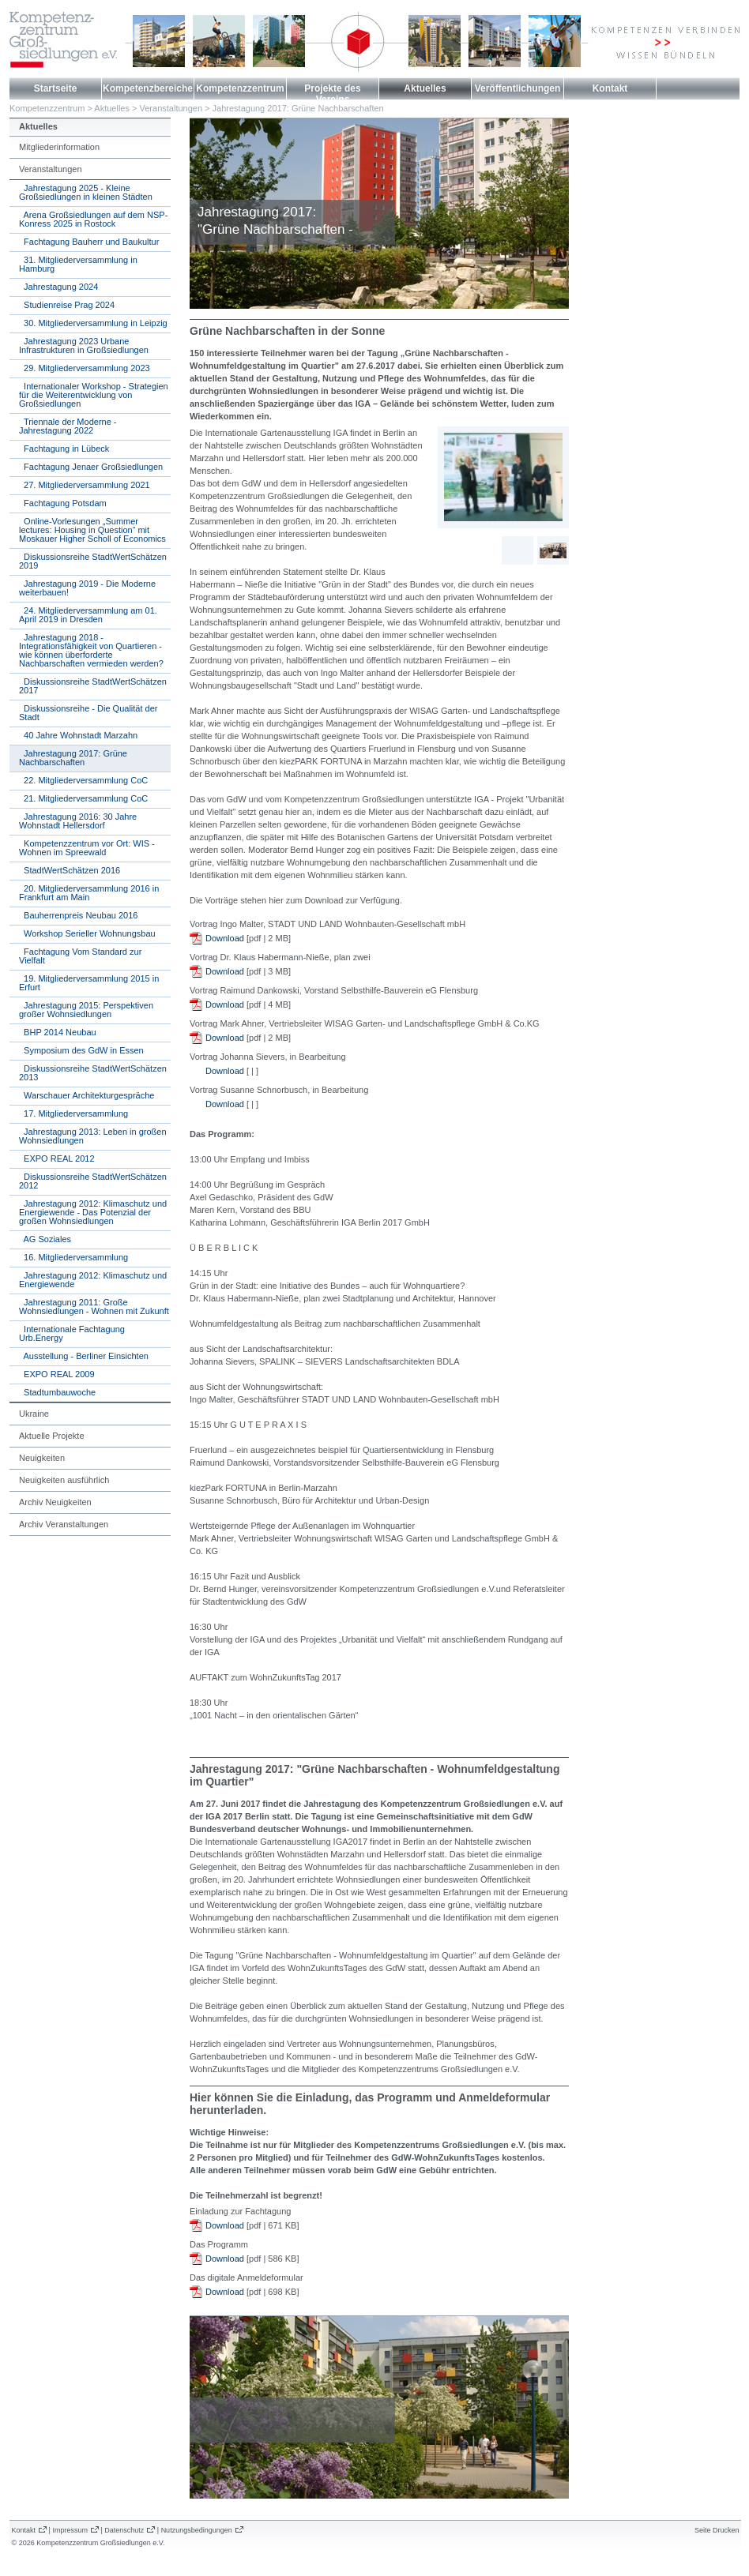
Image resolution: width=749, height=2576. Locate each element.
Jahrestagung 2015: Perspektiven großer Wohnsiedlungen (86, 1010)
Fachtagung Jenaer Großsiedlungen (91, 466)
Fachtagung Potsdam (63, 503)
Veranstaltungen (171, 108)
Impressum (70, 2530)
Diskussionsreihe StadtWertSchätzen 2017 (93, 686)
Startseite (55, 88)
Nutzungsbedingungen (196, 2530)
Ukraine (34, 1413)
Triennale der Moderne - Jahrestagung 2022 (68, 426)
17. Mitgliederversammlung (73, 1113)
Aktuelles (425, 88)
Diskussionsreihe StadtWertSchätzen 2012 (93, 1181)
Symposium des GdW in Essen (81, 1050)
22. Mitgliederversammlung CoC (83, 780)
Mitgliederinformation (59, 147)
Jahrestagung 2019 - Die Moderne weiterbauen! (87, 588)
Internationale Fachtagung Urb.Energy (72, 1333)
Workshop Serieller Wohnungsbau (87, 933)
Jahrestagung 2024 (58, 286)
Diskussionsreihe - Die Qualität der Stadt (88, 713)
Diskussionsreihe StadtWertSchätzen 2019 (93, 561)
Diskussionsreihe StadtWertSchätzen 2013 (93, 1073)
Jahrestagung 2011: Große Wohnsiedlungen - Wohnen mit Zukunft (94, 1306)
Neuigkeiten (42, 1458)
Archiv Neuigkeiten (55, 1502)
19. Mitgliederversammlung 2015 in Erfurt (89, 983)
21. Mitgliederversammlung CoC (83, 798)
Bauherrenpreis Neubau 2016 (78, 915)
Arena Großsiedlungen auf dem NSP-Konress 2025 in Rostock (93, 219)
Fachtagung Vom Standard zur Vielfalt (80, 956)
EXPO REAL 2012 (57, 1158)
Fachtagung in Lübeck (64, 448)
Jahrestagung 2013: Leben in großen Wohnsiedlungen (93, 1136)
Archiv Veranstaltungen (63, 1524)
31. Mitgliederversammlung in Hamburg (78, 264)
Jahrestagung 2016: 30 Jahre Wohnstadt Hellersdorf (78, 821)
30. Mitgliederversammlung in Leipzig (93, 323)
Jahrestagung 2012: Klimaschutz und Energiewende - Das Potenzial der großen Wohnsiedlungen (93, 1212)
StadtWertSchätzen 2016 (69, 870)
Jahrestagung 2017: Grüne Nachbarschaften (298, 108)
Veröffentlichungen (518, 88)
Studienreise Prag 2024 (67, 305)
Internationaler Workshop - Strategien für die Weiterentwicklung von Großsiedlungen (93, 394)
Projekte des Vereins (332, 94)
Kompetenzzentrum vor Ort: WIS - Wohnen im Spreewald (87, 848)
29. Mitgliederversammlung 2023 (84, 368)
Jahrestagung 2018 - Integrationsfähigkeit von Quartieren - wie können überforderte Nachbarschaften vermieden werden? (91, 650)
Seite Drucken (717, 2530)
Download (224, 938)
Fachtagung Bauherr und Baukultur (89, 241)
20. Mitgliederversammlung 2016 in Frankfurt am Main (89, 893)
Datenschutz (124, 2530)
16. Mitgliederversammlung (73, 1257)
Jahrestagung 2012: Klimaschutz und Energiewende (93, 1280)
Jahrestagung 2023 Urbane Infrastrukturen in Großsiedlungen (84, 345)
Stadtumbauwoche (57, 1392)
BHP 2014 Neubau (57, 1032)
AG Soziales (45, 1239)
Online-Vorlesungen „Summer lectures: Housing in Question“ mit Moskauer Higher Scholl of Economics (92, 529)
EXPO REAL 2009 (57, 1374)
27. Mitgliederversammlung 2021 (84, 485)
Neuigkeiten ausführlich (64, 1480)
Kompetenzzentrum (240, 88)
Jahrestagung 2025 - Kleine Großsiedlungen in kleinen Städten (85, 192)
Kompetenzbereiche (148, 88)
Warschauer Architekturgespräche (86, 1095)
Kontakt (610, 88)
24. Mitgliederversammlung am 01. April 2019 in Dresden (88, 615)
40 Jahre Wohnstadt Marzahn (78, 735)
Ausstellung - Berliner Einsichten (84, 1356)
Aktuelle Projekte (52, 1435)
